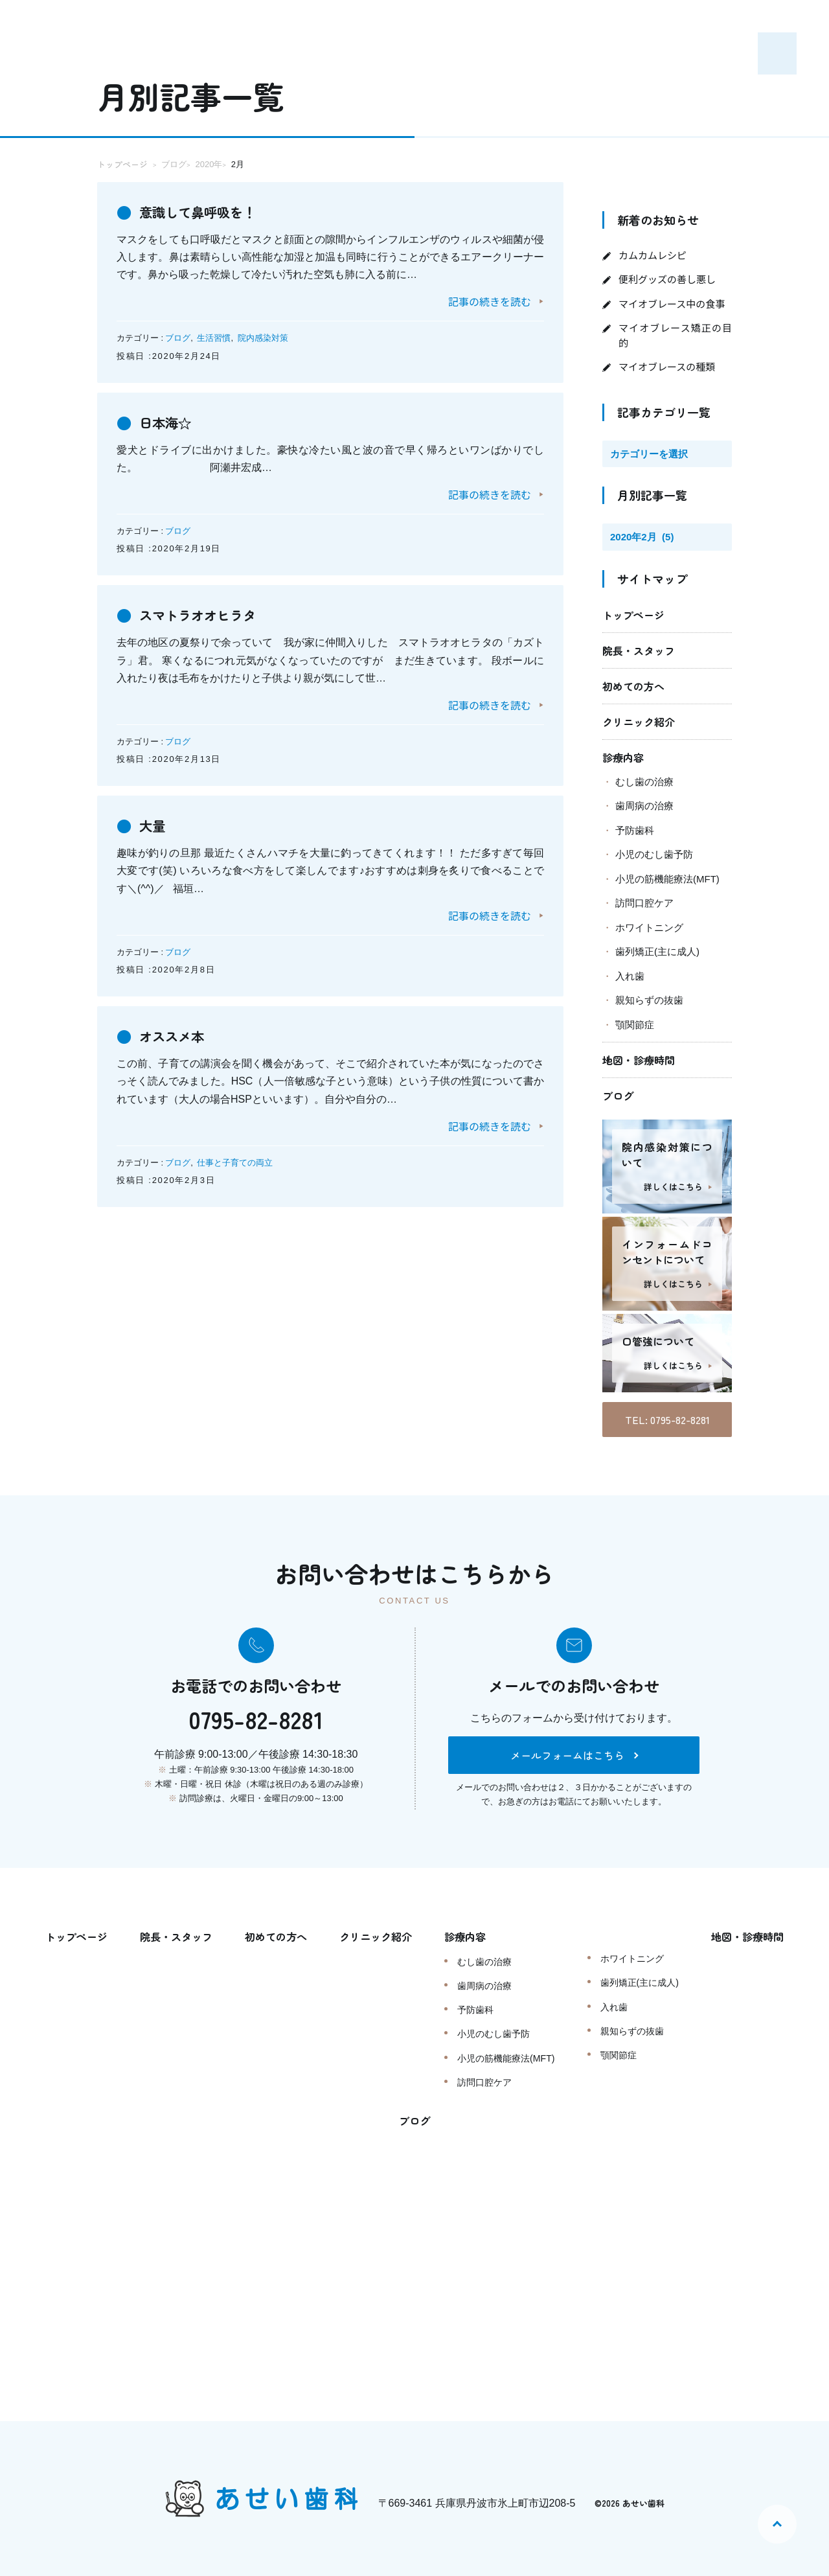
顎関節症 (634, 1024)
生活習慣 (214, 338)
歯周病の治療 (644, 805)
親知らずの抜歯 (649, 1000)
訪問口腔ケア (644, 902)
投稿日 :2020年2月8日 (166, 969)
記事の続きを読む (489, 301)
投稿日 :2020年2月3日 (166, 1180)
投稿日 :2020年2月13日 (169, 759)
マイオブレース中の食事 (672, 303)
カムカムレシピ (653, 255)
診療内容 (623, 757)
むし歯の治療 (644, 781)
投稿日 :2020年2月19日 (169, 548)
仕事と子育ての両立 (235, 1162)
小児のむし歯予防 (654, 854)
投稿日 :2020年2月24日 (169, 356)
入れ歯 (629, 976)
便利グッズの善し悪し (667, 279)
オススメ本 (178, 1035)
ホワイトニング (649, 927)
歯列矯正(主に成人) (657, 951)
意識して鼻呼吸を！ (209, 211)
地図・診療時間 (638, 1060)
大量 (154, 824)
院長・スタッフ (638, 650)
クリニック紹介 (638, 722)
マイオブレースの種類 (667, 366)
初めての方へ (633, 686)
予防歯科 (634, 830)
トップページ (633, 615)
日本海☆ (170, 421)
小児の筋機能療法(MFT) (667, 878)
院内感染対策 (263, 338)
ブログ (177, 338)
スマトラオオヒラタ (209, 614)
